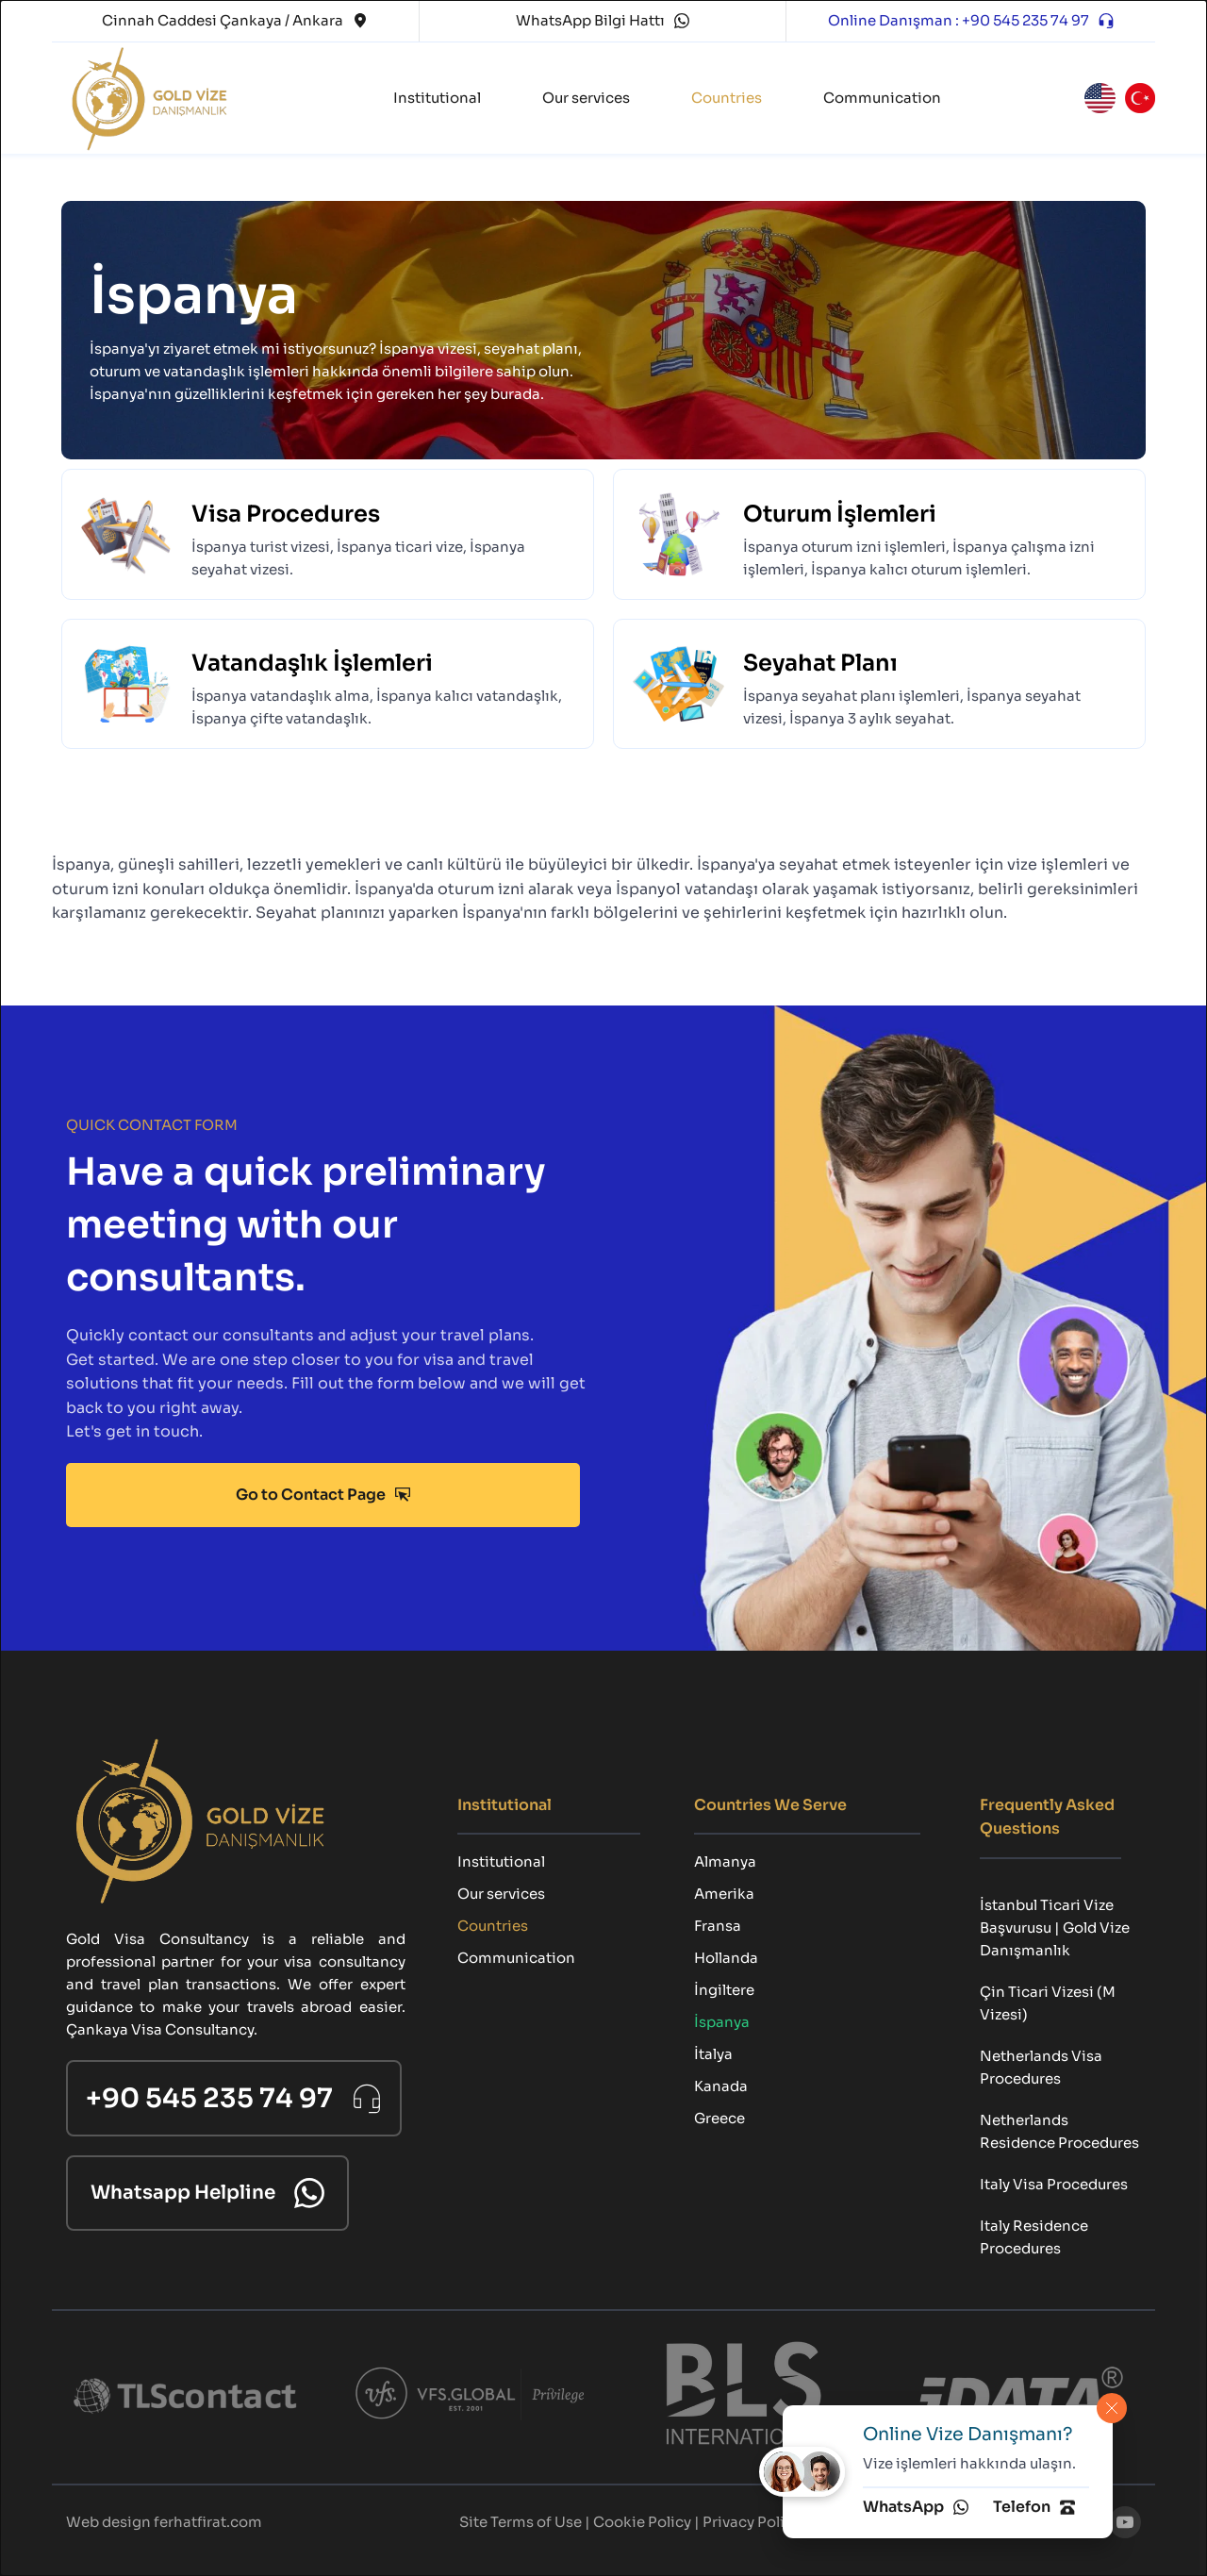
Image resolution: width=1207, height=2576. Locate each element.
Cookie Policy (642, 2522)
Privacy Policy (752, 2522)
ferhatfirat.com (208, 2522)
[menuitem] (437, 98)
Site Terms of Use (520, 2522)
